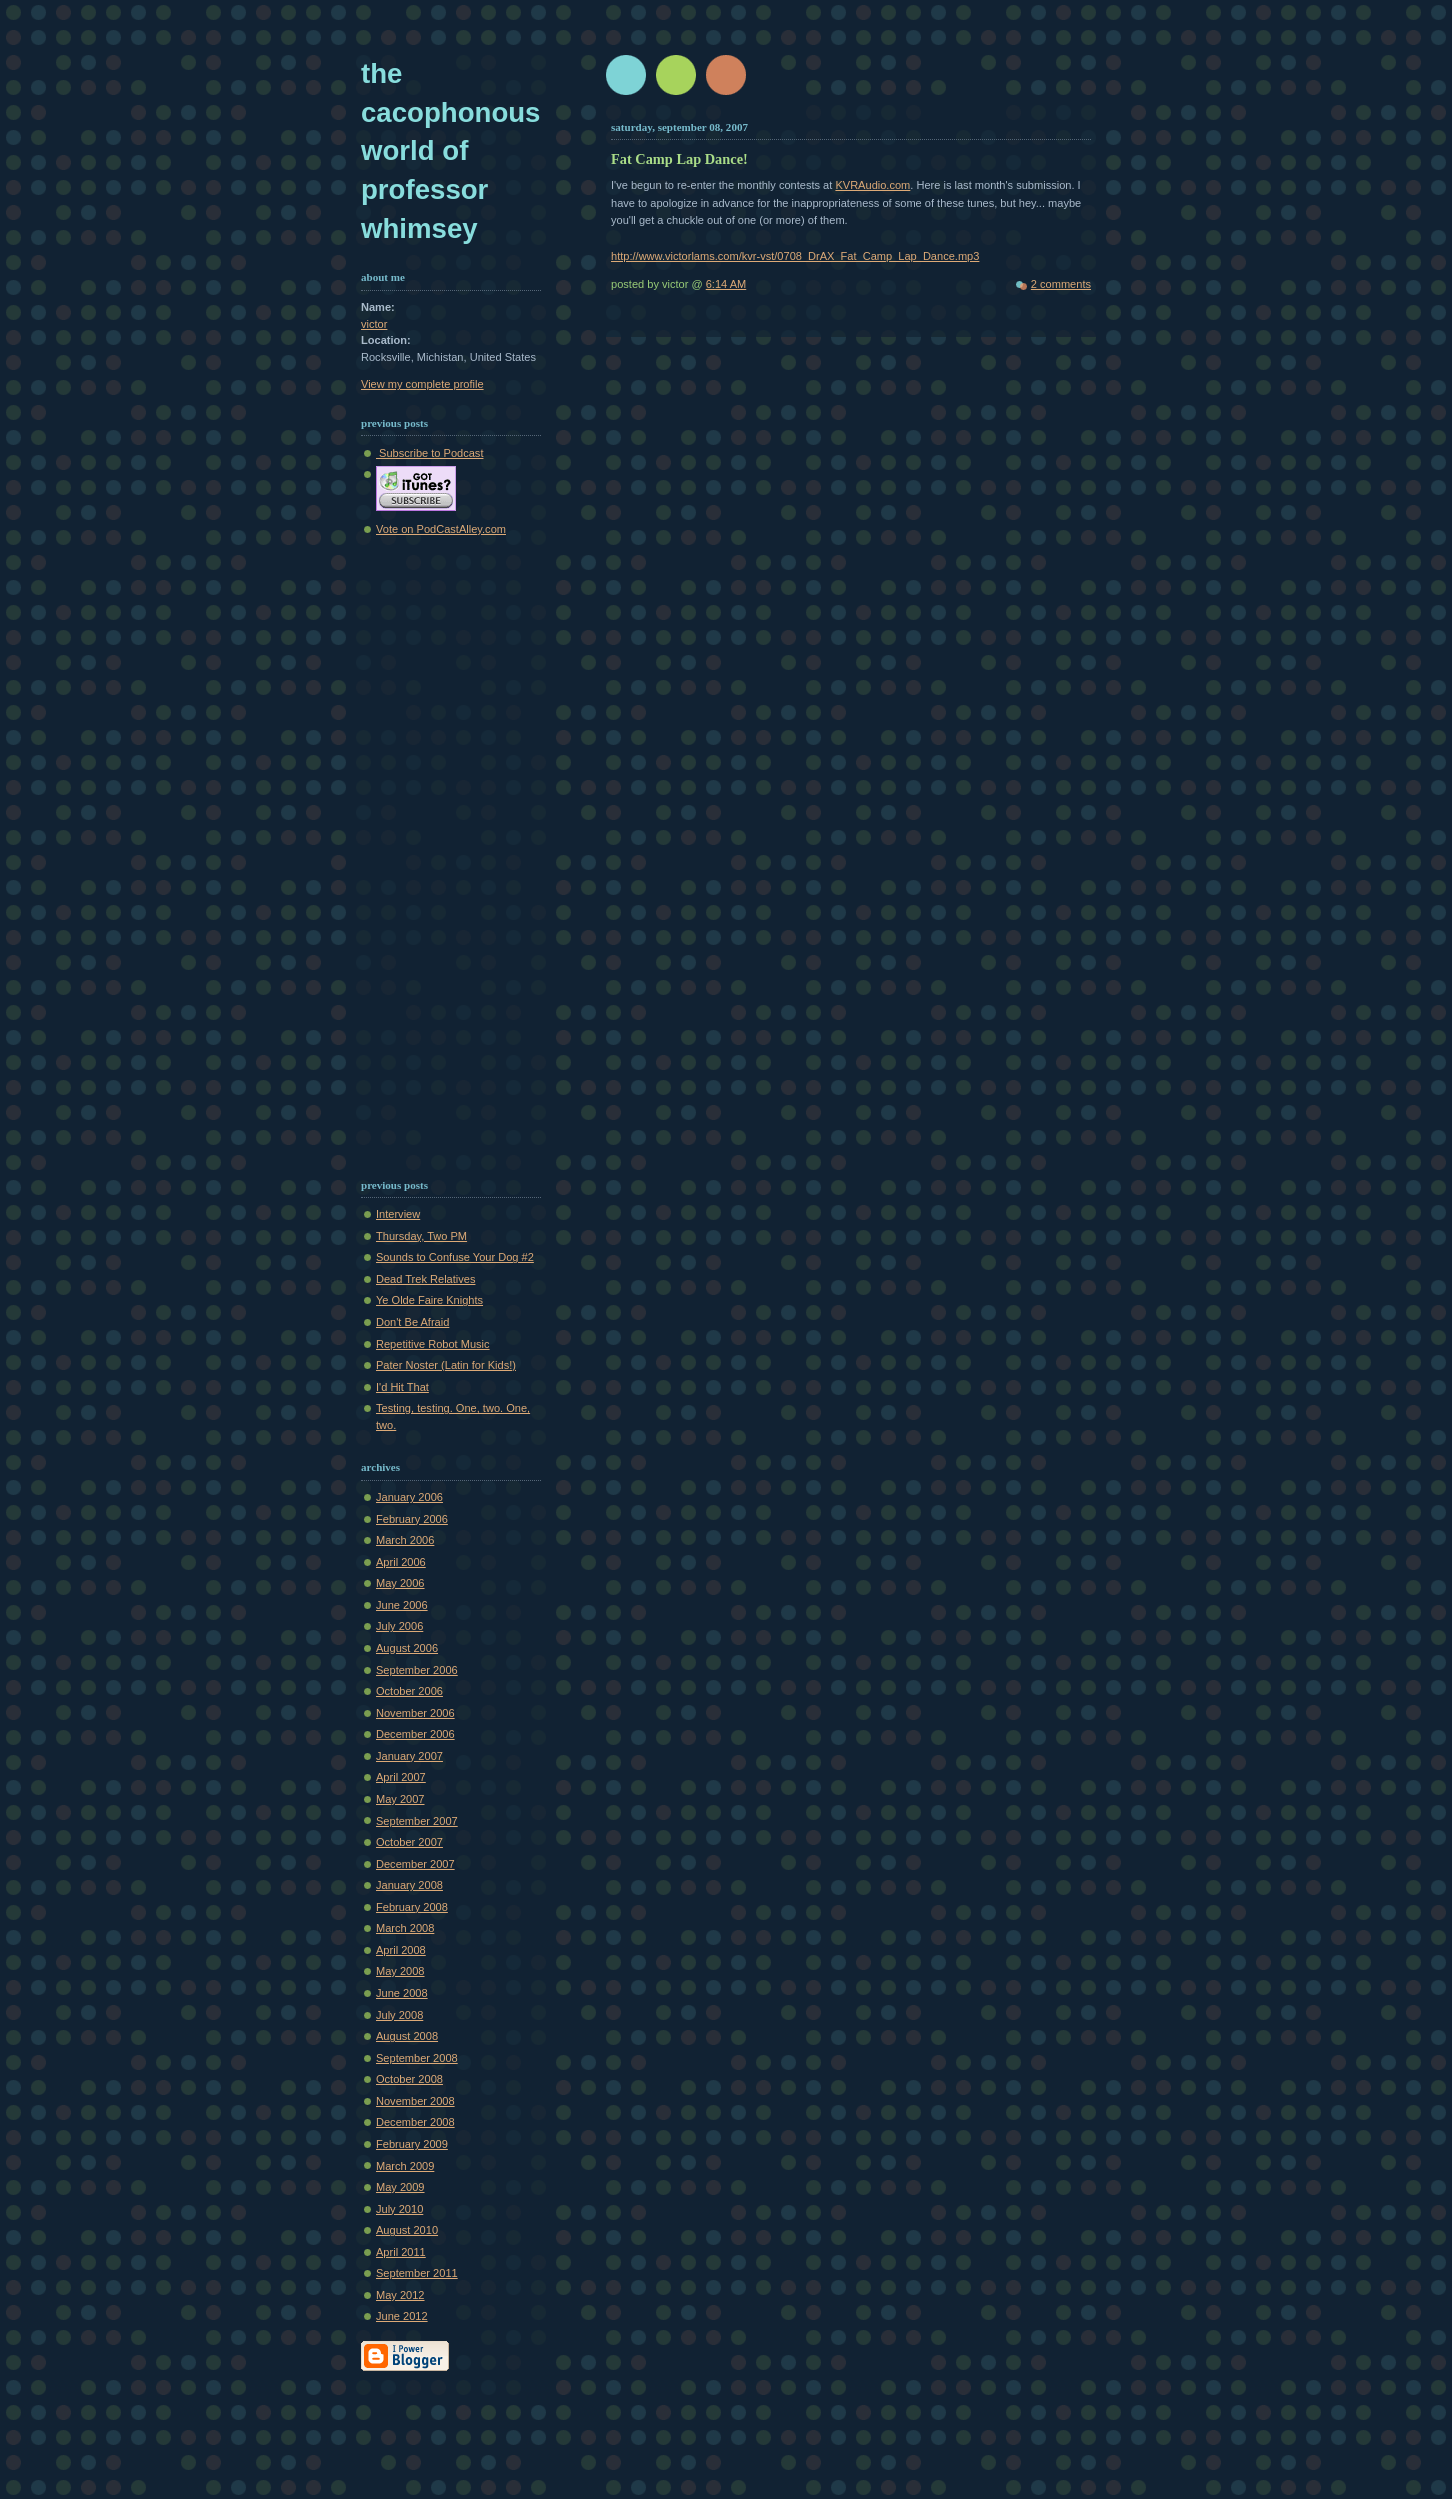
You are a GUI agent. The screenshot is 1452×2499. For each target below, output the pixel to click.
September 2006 (417, 1670)
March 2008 (405, 1928)
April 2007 (401, 1777)
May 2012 (400, 2295)
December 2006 (415, 1734)
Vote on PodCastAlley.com (441, 529)
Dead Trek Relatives (425, 1279)
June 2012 (402, 2316)
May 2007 (400, 1799)
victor (374, 324)
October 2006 (409, 1691)
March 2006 (405, 1540)
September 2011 (417, 2273)
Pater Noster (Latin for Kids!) (446, 1365)
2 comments (1061, 284)
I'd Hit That (402, 1387)
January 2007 (409, 1756)
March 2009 (405, 2166)
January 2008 (409, 1885)
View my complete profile (422, 384)
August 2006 (407, 1648)
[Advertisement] (421, 853)
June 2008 (402, 1993)
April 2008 (401, 1950)
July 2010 (399, 2209)
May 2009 (400, 2187)
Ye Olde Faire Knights (429, 1300)
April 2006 (401, 1562)
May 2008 (400, 1971)
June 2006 (402, 1605)
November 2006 (415, 1713)
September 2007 (417, 1821)
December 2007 (415, 1864)
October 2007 (409, 1842)
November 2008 (415, 2101)
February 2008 (412, 1907)
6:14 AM (726, 284)
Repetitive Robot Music (433, 1344)
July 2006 (399, 1626)
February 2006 (412, 1519)
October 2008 (409, 2079)
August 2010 (407, 2230)
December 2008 (415, 2122)
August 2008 (407, 2036)
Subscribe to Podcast (429, 453)
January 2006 (409, 1497)
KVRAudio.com (872, 185)
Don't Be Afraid (412, 1322)
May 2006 (400, 1583)
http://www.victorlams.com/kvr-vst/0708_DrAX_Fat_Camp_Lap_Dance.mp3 (795, 256)
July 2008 (399, 2015)
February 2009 (412, 2144)
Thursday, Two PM (421, 1236)
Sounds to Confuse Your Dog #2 (455, 1257)
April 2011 (401, 2252)
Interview (398, 1214)
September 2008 (417, 2058)
